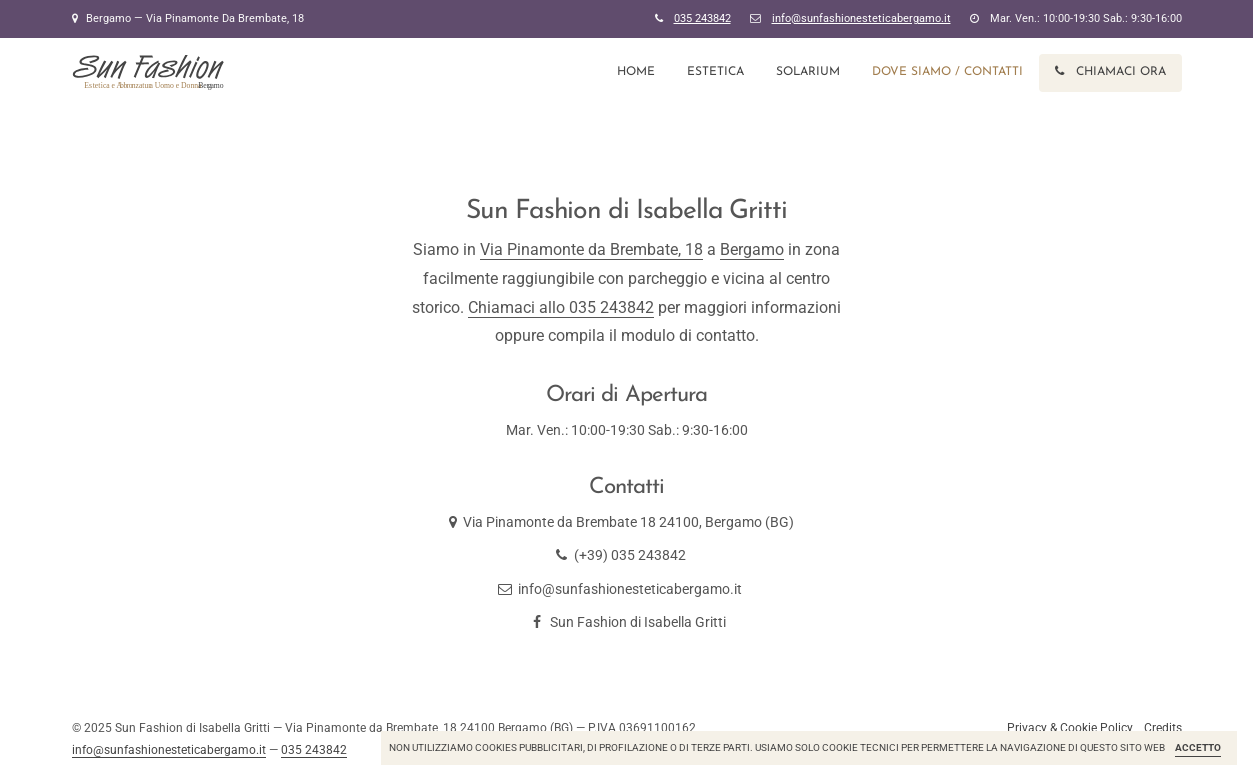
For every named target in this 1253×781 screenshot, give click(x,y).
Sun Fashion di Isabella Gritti (626, 622)
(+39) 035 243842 (630, 555)
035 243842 (702, 18)
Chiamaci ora (1110, 71)
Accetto (1198, 747)
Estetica (715, 72)
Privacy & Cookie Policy (1070, 728)
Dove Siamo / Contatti (947, 72)
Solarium (808, 72)
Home (636, 72)
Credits (1163, 728)
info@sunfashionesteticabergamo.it (630, 589)
